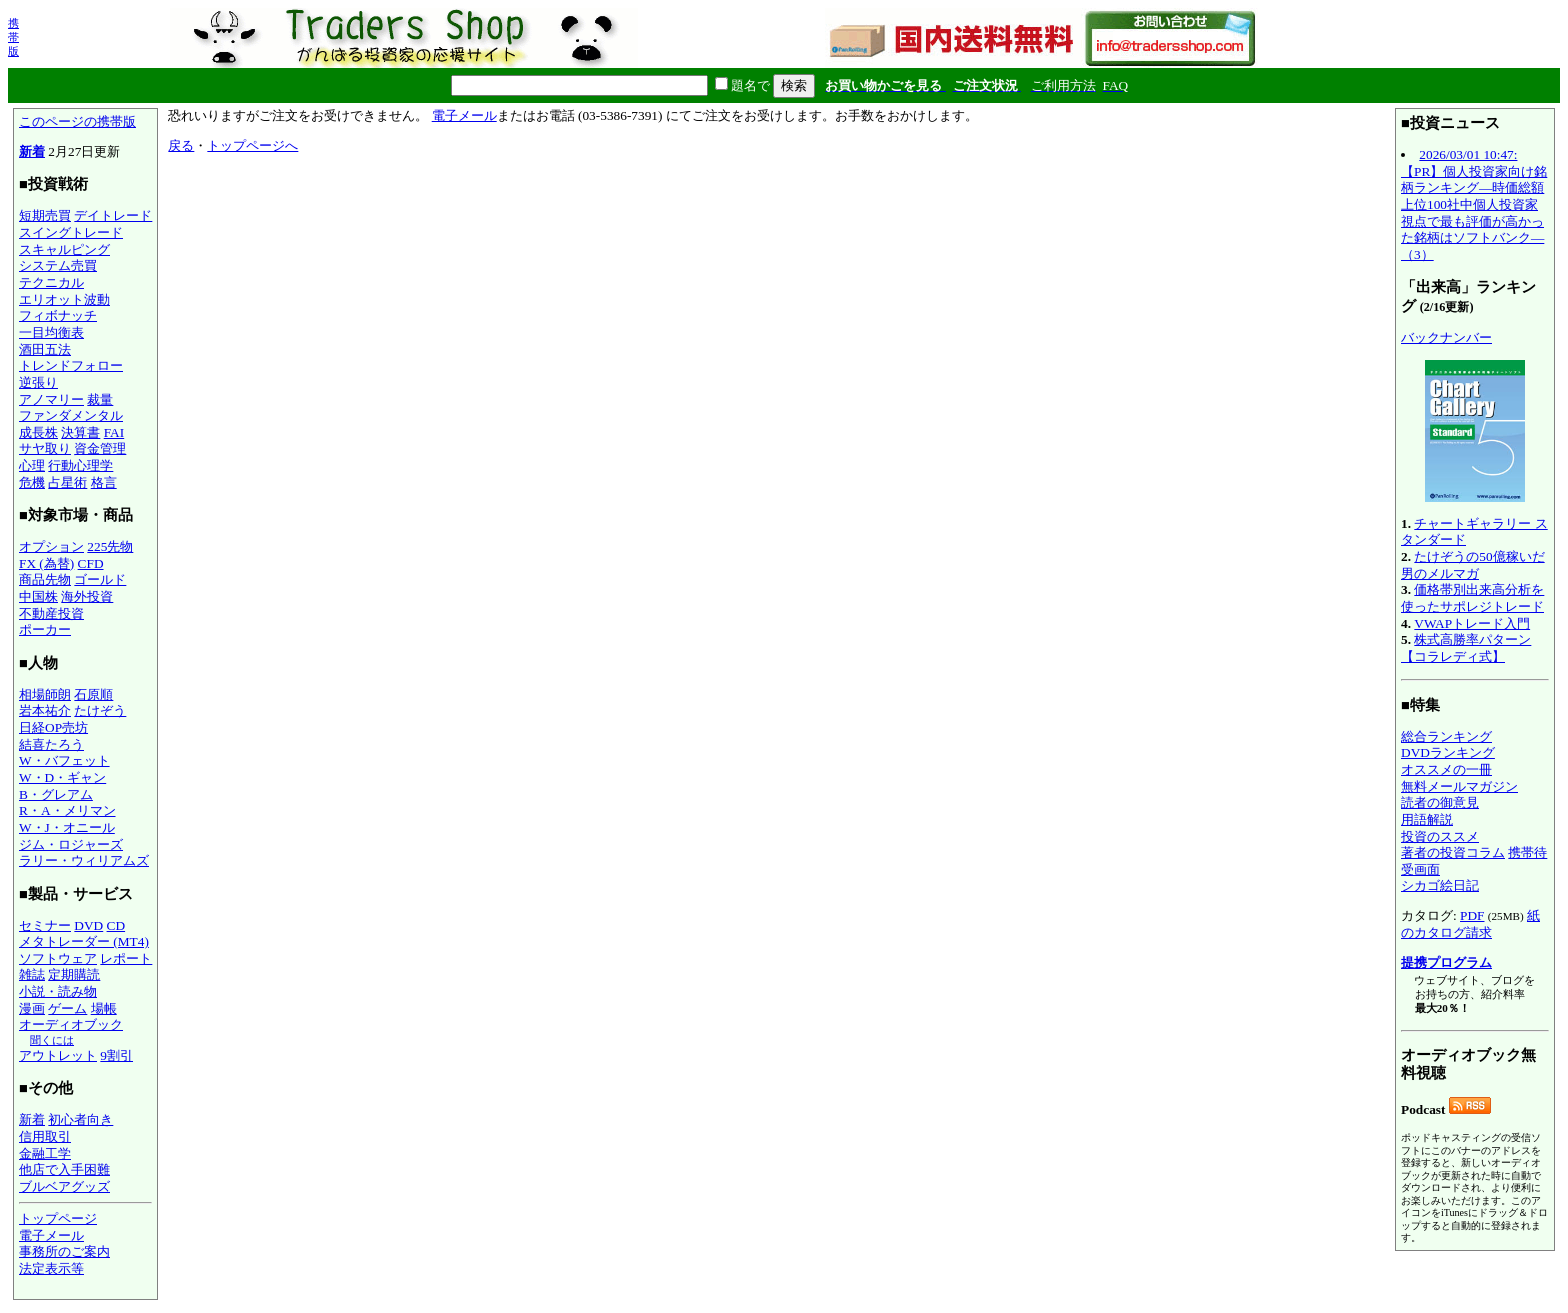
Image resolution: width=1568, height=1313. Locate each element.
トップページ (58, 1218)
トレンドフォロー (71, 365)
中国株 (38, 596)
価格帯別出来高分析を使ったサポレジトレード (1472, 598)
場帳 (104, 1008)
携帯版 (13, 37)
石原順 (93, 694)
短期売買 (45, 215)
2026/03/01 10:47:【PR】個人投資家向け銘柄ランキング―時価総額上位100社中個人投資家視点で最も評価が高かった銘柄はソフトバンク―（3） (1474, 204)
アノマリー (51, 399)
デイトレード (113, 215)
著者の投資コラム (1453, 852)
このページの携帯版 (77, 121)
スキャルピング (64, 249)
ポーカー (45, 629)
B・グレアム (56, 794)
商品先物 (45, 579)
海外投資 (87, 596)
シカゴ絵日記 (1440, 885)
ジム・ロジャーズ (71, 844)
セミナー (45, 925)
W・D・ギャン (62, 777)
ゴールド (100, 579)
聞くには (52, 1040)
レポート (126, 958)
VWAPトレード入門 (1472, 623)
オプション (51, 546)
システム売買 (58, 265)
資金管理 (100, 448)
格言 (104, 482)
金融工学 (45, 1153)
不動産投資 (51, 613)
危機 (32, 482)
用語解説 (1427, 819)
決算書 (80, 432)
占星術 (67, 482)
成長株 (38, 432)
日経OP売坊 (53, 727)
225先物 (110, 546)
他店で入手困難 (64, 1169)
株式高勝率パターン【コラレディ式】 (1466, 648)
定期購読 (74, 974)
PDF (1472, 915)
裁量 (100, 399)
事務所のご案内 (64, 1251)
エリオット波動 (64, 299)
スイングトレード (71, 232)
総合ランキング (1446, 736)
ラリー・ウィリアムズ (84, 860)
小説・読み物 (58, 991)
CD (116, 925)
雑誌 (32, 974)
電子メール (51, 1235)
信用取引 (45, 1136)
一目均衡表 (51, 332)
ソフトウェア (58, 958)
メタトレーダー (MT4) (84, 941)
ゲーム (67, 1008)
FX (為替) (46, 563)
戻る (181, 145)
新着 (32, 151)
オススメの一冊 (1446, 769)
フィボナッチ (58, 315)
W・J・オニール (67, 827)
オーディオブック (71, 1024)
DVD (88, 925)
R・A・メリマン (67, 810)
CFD (91, 563)
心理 (32, 465)
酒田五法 (45, 349)
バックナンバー (1446, 337)
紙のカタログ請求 (1470, 924)
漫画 (32, 1008)
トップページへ (252, 145)
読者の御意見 (1440, 802)
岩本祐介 (45, 710)
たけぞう (100, 710)
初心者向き (80, 1119)
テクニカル (51, 282)
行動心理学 (80, 465)
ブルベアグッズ (64, 1186)
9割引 (116, 1055)
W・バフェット (64, 760)
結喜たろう (51, 744)
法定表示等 (51, 1268)
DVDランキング (1448, 752)
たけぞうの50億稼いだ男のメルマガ (1473, 565)
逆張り (38, 382)
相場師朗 (45, 694)
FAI (114, 432)
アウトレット (58, 1055)
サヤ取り (45, 448)
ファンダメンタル (71, 415)
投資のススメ (1440, 836)
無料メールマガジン (1459, 786)
